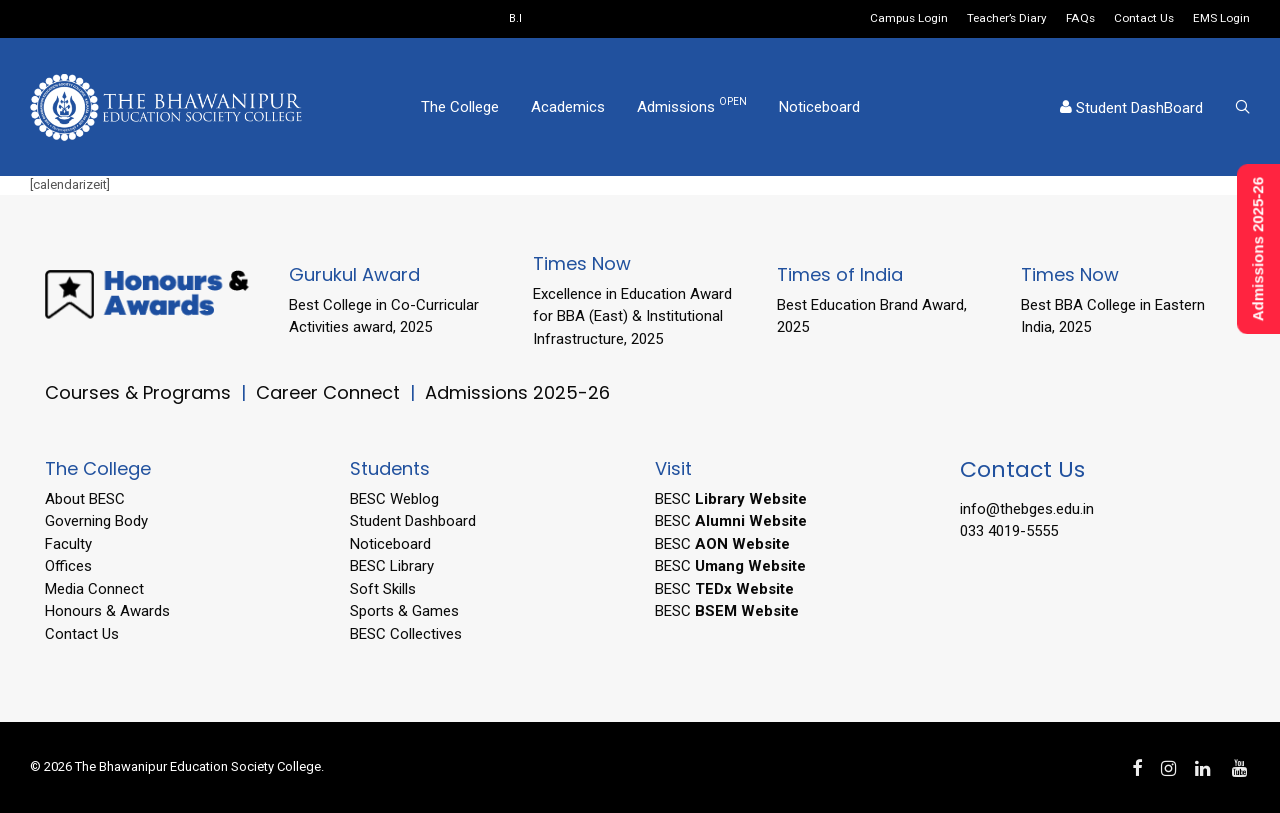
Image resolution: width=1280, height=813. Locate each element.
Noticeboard (819, 107)
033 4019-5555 (1009, 531)
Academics (568, 107)
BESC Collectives (406, 634)
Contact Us (1144, 19)
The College (460, 107)
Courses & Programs (138, 392)
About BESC (85, 499)
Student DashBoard (1131, 108)
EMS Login (1221, 19)
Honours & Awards (107, 611)
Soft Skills (383, 589)
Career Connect (330, 392)
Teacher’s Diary (1007, 19)
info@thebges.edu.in (1027, 509)
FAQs (1080, 19)
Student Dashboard (413, 521)
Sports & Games (404, 611)
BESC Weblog (394, 499)
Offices (68, 566)
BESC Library (392, 566)
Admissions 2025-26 (517, 392)
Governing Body (96, 521)
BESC (731, 499)
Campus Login (909, 19)
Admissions (692, 106)
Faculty (68, 544)
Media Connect (94, 589)
